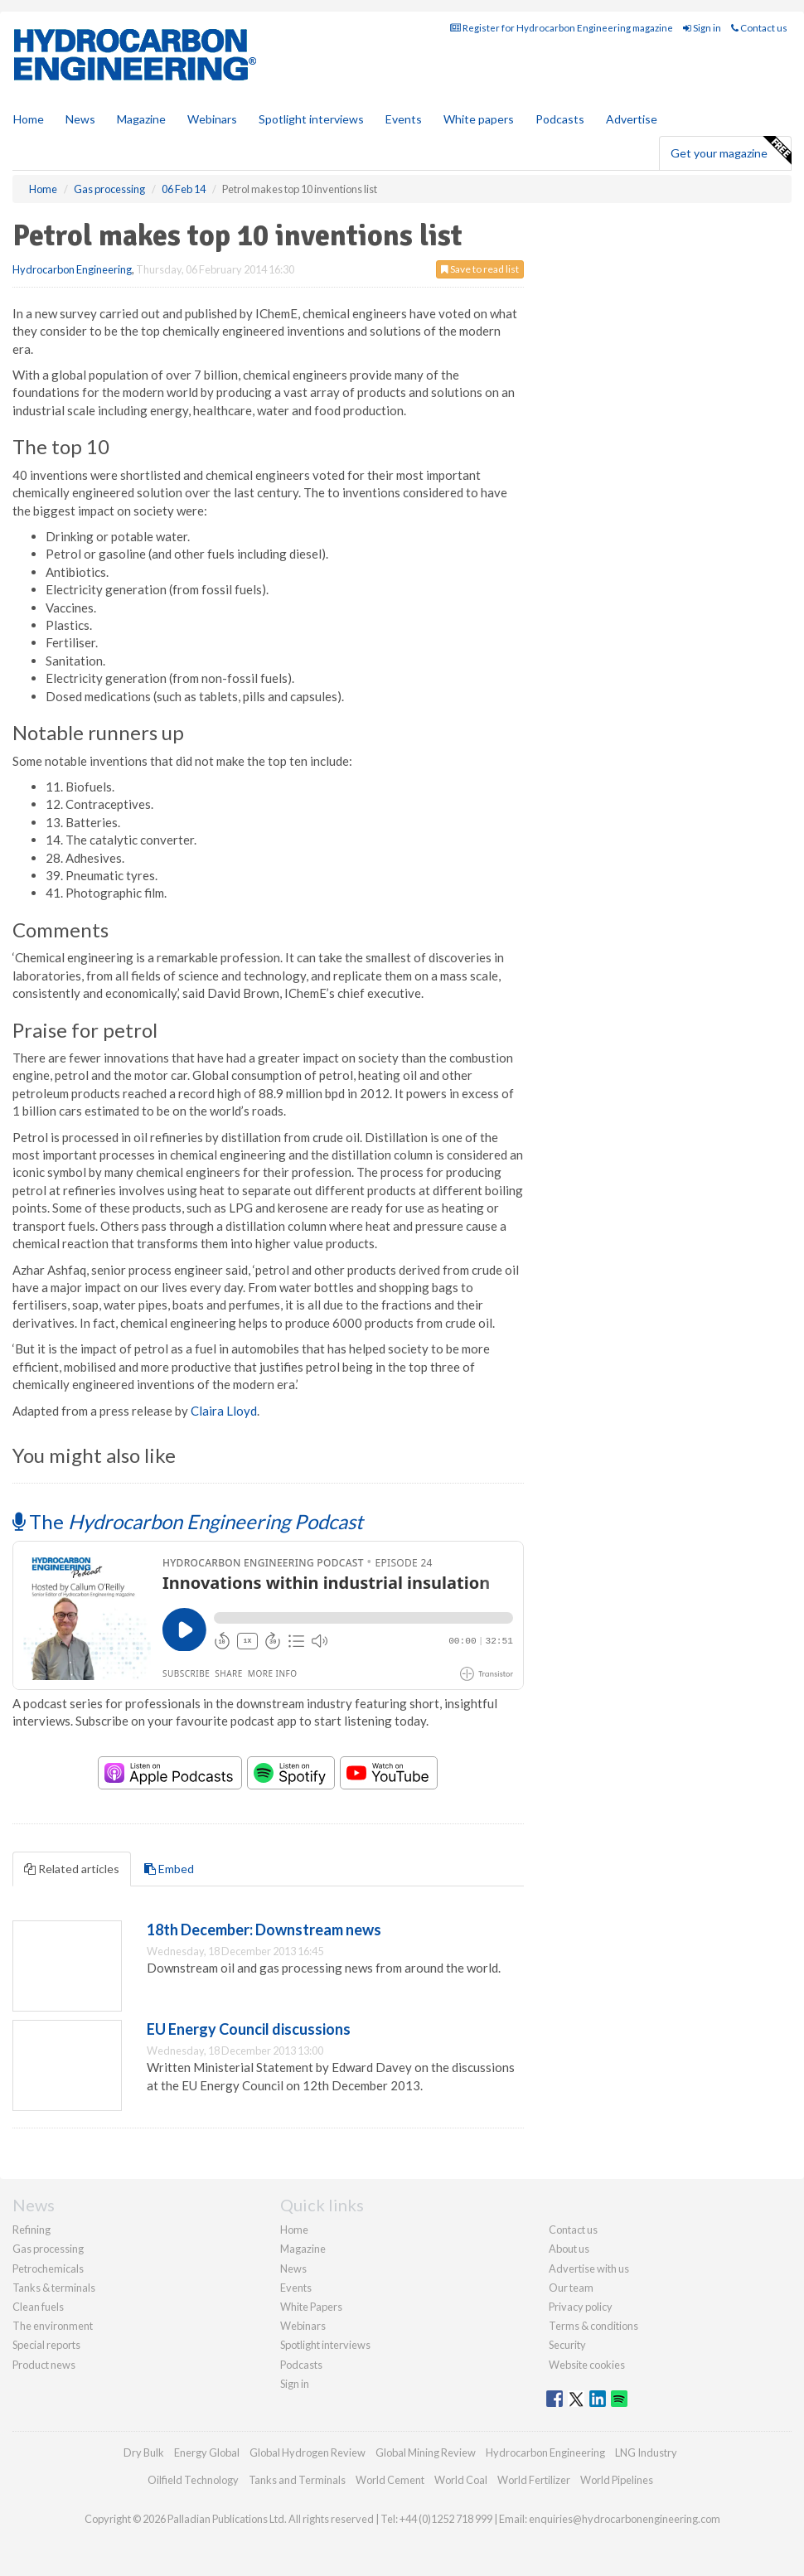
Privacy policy (581, 2306)
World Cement (390, 2479)
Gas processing (48, 2248)
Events (403, 119)
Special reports (46, 2344)
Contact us (759, 27)
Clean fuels (38, 2306)
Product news (43, 2364)
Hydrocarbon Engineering (72, 269)
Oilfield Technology (193, 2479)
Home (28, 119)
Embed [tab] (169, 1869)
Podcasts (559, 119)
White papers (478, 119)
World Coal (460, 2479)
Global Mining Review (425, 2452)
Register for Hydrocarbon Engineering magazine (561, 27)
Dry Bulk (144, 2452)
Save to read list (480, 269)
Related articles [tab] (71, 1869)
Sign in (702, 27)
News (293, 2268)
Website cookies (587, 2364)
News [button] (80, 119)
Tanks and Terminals (297, 2479)
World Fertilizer (533, 2479)
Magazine (141, 119)
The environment (52, 2325)
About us (569, 2248)
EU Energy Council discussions (249, 2029)
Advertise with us (589, 2268)
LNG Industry (646, 2452)
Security (567, 2344)
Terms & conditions (593, 2325)
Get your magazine (731, 151)
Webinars (212, 119)
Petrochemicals (48, 2268)
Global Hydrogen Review (307, 2452)
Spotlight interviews (311, 119)
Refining (31, 2229)
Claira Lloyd (224, 1410)
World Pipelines (616, 2479)
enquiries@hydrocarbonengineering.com (624, 2518)
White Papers (311, 2306)
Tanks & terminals (53, 2287)
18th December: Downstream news (264, 1929)
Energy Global (207, 2452)
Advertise (631, 119)
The (187, 1521)
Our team (571, 2287)
